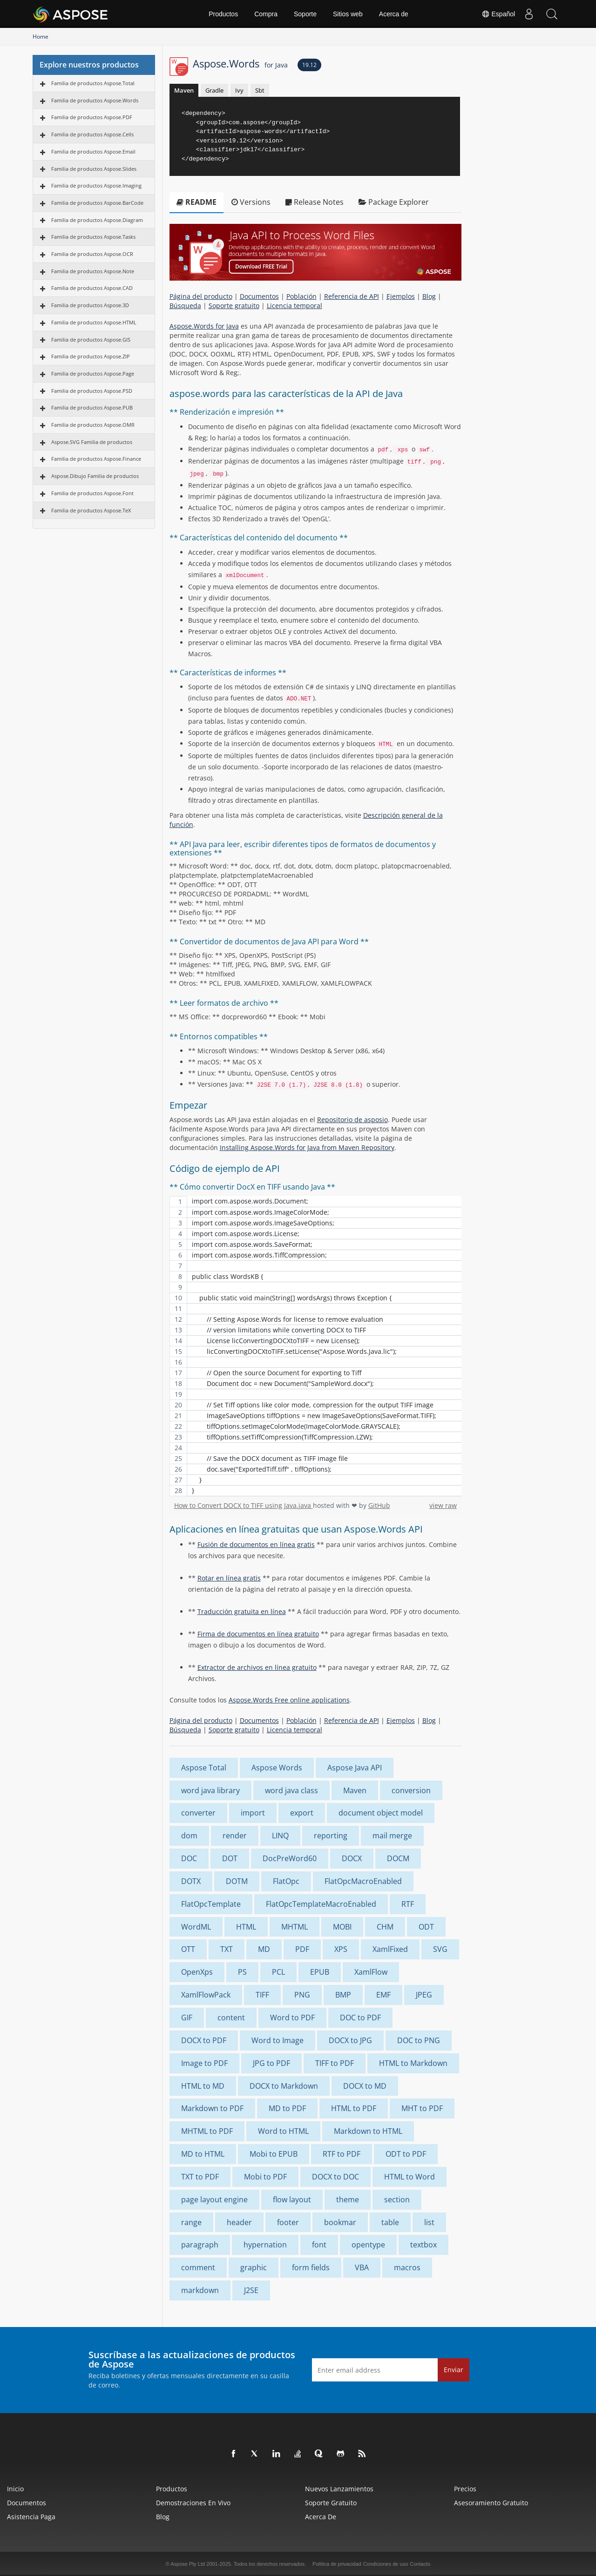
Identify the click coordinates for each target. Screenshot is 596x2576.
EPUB (319, 1972)
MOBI (342, 1927)
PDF (302, 1949)
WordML (196, 1927)
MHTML (294, 1927)
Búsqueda (185, 305)
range (191, 2222)
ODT (426, 1927)
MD (264, 1949)
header (239, 2222)
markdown (200, 2290)
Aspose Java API (354, 1767)
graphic (253, 2267)
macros (407, 2267)
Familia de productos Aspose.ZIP (90, 356)
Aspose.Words (240, 63)
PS (242, 1972)
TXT (226, 1949)
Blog (429, 296)
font (319, 2245)
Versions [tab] (251, 202)
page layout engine (214, 2199)
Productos (223, 14)
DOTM (237, 1881)
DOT (229, 1858)
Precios (465, 2488)
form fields (311, 2267)
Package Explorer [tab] (394, 202)
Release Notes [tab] (314, 202)
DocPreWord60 (290, 1858)
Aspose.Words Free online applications (289, 1699)
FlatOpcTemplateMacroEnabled (321, 1904)
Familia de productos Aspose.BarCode (97, 202)
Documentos (259, 296)
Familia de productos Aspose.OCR (92, 253)
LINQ (280, 1835)
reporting (330, 1835)
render (235, 1835)
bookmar (340, 2222)
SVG (440, 1949)
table (390, 2222)
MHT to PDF (422, 2108)
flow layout (292, 2199)
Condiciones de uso (385, 2564)
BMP (343, 1995)
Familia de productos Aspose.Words (94, 100)
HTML (246, 1927)
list (429, 2222)
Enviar (453, 2369)
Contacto (420, 2564)
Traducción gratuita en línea (241, 1611)
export (301, 1813)
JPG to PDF (271, 2063)
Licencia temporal (294, 305)
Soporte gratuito (234, 305)
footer (288, 2222)
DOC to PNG (418, 2040)
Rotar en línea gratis (229, 1578)
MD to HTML (202, 2154)
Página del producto (200, 296)
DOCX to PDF (203, 2040)
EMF (383, 1995)
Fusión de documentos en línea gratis (256, 1544)
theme (347, 2199)
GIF (186, 2017)
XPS (340, 1949)
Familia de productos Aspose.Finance (96, 458)
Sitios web (348, 14)
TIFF (262, 1995)
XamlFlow (370, 1972)
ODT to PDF (406, 2154)
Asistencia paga (31, 2516)
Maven (184, 90)
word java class (291, 1790)
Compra (266, 14)
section (397, 2199)
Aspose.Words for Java (204, 326)
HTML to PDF (353, 2108)
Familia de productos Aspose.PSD (91, 390)
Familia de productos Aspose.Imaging (96, 185)
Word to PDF (292, 2017)
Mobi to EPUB (274, 2154)
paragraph (199, 2245)
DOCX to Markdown (284, 2086)
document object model (381, 1813)
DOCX (352, 1858)
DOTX (191, 1881)
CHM (385, 1927)
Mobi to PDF (265, 2177)
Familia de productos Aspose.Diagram (97, 219)
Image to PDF (204, 2063)
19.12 (309, 65)
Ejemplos (400, 296)
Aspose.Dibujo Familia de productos (95, 475)
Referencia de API (351, 296)
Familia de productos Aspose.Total (93, 83)
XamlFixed (390, 1949)
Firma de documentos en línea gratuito (258, 1633)
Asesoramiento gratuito (491, 2502)
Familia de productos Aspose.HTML (93, 322)
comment (198, 2267)
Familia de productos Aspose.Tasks (93, 236)
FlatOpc (286, 1881)
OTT (188, 1949)
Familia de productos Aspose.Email (93, 151)
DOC (189, 1858)
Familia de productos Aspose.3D (90, 305)
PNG (302, 1995)
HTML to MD (202, 2086)
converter (198, 1813)
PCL (278, 1972)
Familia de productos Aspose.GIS (90, 339)
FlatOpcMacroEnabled (363, 1881)
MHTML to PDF (207, 2131)
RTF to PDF (341, 2154)
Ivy (239, 90)
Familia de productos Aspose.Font (92, 493)
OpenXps (197, 1972)
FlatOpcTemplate (211, 1904)
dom (189, 1835)
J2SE (251, 2290)
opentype (368, 2245)
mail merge (392, 1835)
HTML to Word (409, 2177)
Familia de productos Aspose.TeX (91, 510)
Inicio (15, 2488)
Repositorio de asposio (352, 1119)
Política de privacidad (336, 2564)
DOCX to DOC (335, 2177)
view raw (443, 1505)
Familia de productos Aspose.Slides (93, 168)
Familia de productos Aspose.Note (92, 271)
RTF (407, 1904)
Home (40, 36)
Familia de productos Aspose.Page (92, 373)
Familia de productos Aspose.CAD (92, 287)
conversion (411, 1790)
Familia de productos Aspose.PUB (92, 407)
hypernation (265, 2245)
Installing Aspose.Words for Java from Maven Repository (307, 1147)
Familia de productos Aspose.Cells (92, 134)
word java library (210, 1790)
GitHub (379, 1505)
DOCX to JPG (350, 2040)
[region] (315, 1346)
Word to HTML (283, 2131)
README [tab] (196, 202)
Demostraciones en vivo (193, 2502)
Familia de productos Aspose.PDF (91, 117)
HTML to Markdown (413, 2063)
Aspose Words (276, 1767)
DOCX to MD (364, 2086)
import (253, 1813)
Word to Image (277, 2040)
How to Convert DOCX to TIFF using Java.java (243, 1505)
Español (498, 14)
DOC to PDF (360, 2017)
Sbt (259, 90)
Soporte (305, 14)
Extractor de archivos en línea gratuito (257, 1667)
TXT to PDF (200, 2177)
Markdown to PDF (212, 2108)
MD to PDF (287, 2108)
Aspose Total (203, 1767)
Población (301, 296)
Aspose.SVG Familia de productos (91, 441)
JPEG (424, 1995)
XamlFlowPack (205, 1995)
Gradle (214, 90)
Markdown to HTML (368, 2131)
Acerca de (393, 14)
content (231, 2017)
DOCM (398, 1858)
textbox (423, 2245)
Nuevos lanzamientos (339, 2488)
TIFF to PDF (334, 2063)
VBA (362, 2267)
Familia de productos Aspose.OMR (93, 424)
